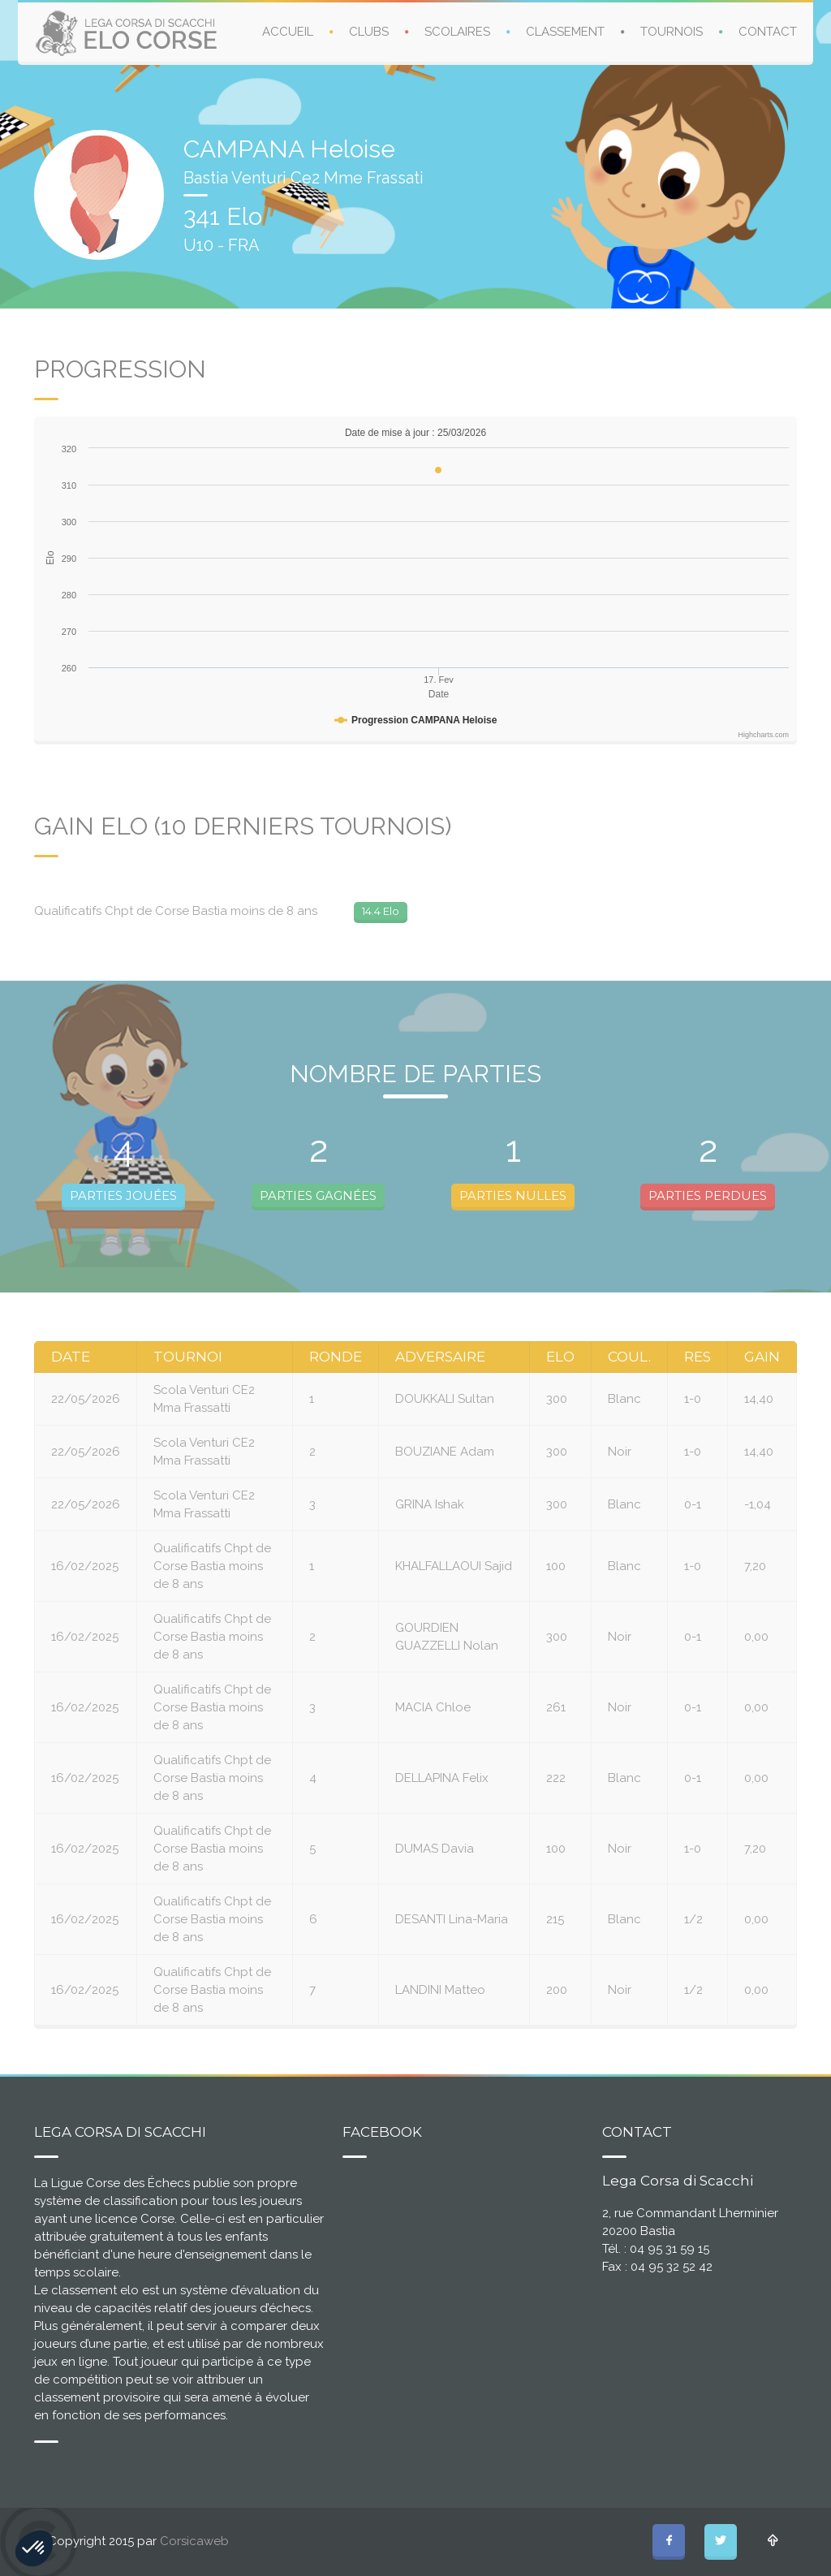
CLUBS (369, 31)
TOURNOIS (671, 31)
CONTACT (767, 31)
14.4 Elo (380, 910)
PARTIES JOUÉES (123, 1195)
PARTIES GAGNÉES (318, 1195)
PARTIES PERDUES (707, 1195)
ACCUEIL (287, 31)
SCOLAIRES (457, 31)
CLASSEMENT (565, 31)
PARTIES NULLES (512, 1195)
